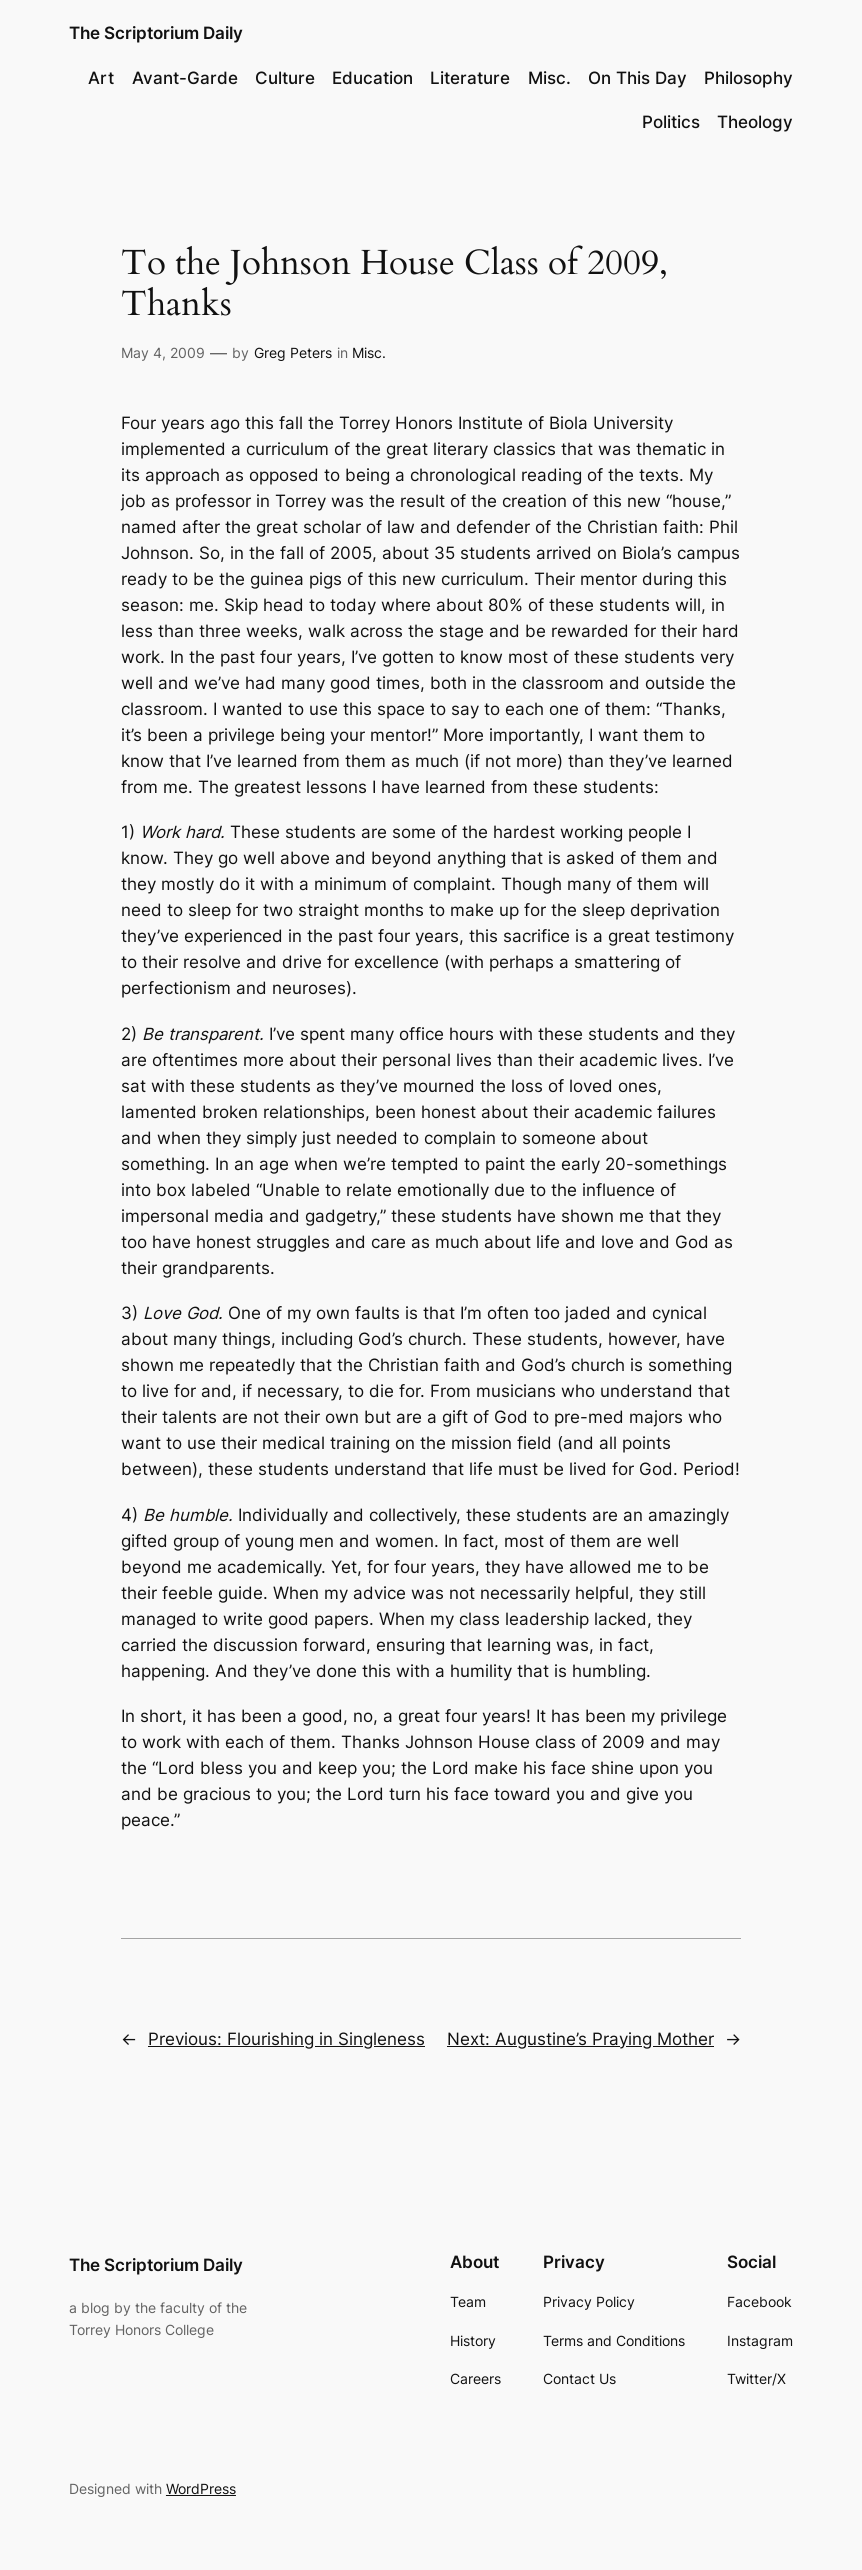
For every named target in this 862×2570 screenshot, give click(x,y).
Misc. (369, 352)
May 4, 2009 (163, 352)
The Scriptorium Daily (156, 33)
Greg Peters (293, 352)
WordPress (201, 2488)
